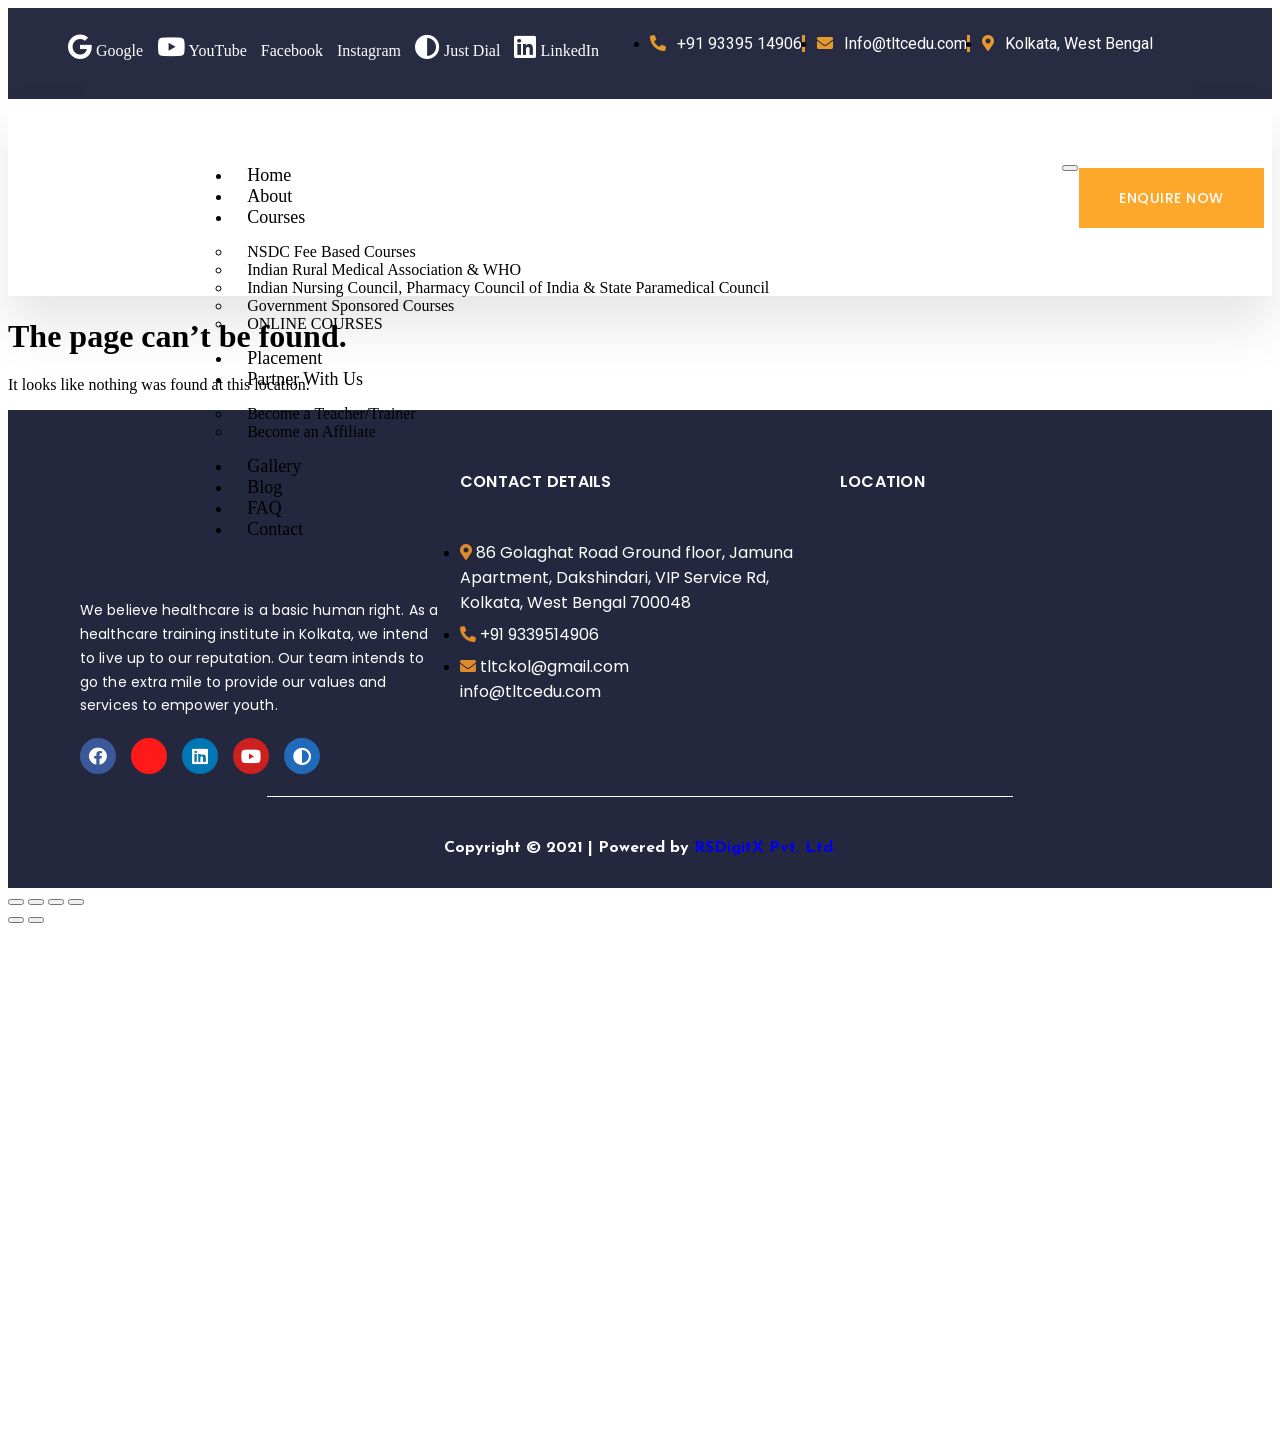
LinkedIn (556, 50)
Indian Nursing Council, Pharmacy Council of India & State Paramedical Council (508, 287)
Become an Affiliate (311, 431)
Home (269, 175)
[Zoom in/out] (76, 902)
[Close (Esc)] (16, 902)
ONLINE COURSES (315, 323)
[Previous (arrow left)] (16, 920)
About (269, 196)
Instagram (369, 50)
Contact (275, 529)
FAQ (264, 508)
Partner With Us (305, 379)
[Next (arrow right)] (36, 920)
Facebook (292, 50)
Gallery (274, 466)
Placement (284, 358)
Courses (276, 217)
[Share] (36, 902)
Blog (264, 487)
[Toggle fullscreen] (56, 902)
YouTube (202, 50)
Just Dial (457, 50)
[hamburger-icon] (1070, 168)
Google (105, 50)
